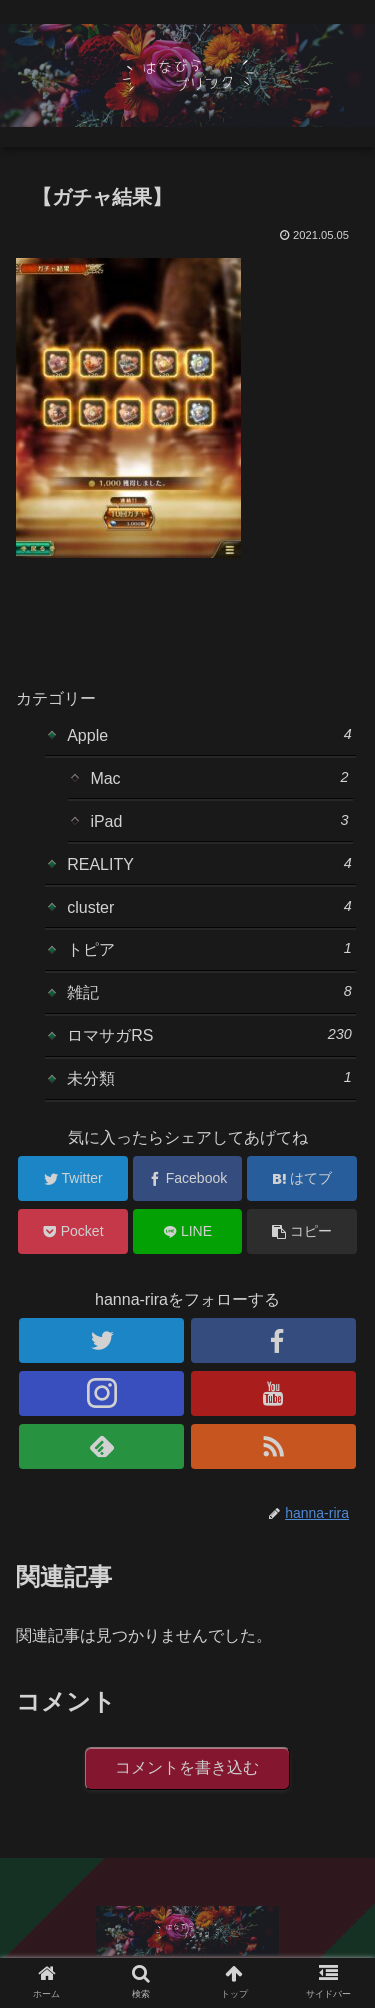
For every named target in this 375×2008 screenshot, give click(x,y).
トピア (209, 949)
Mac (219, 778)
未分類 (209, 1078)
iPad (219, 821)
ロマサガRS (209, 1035)
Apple (209, 735)
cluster (209, 907)
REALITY (209, 864)
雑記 (209, 992)
